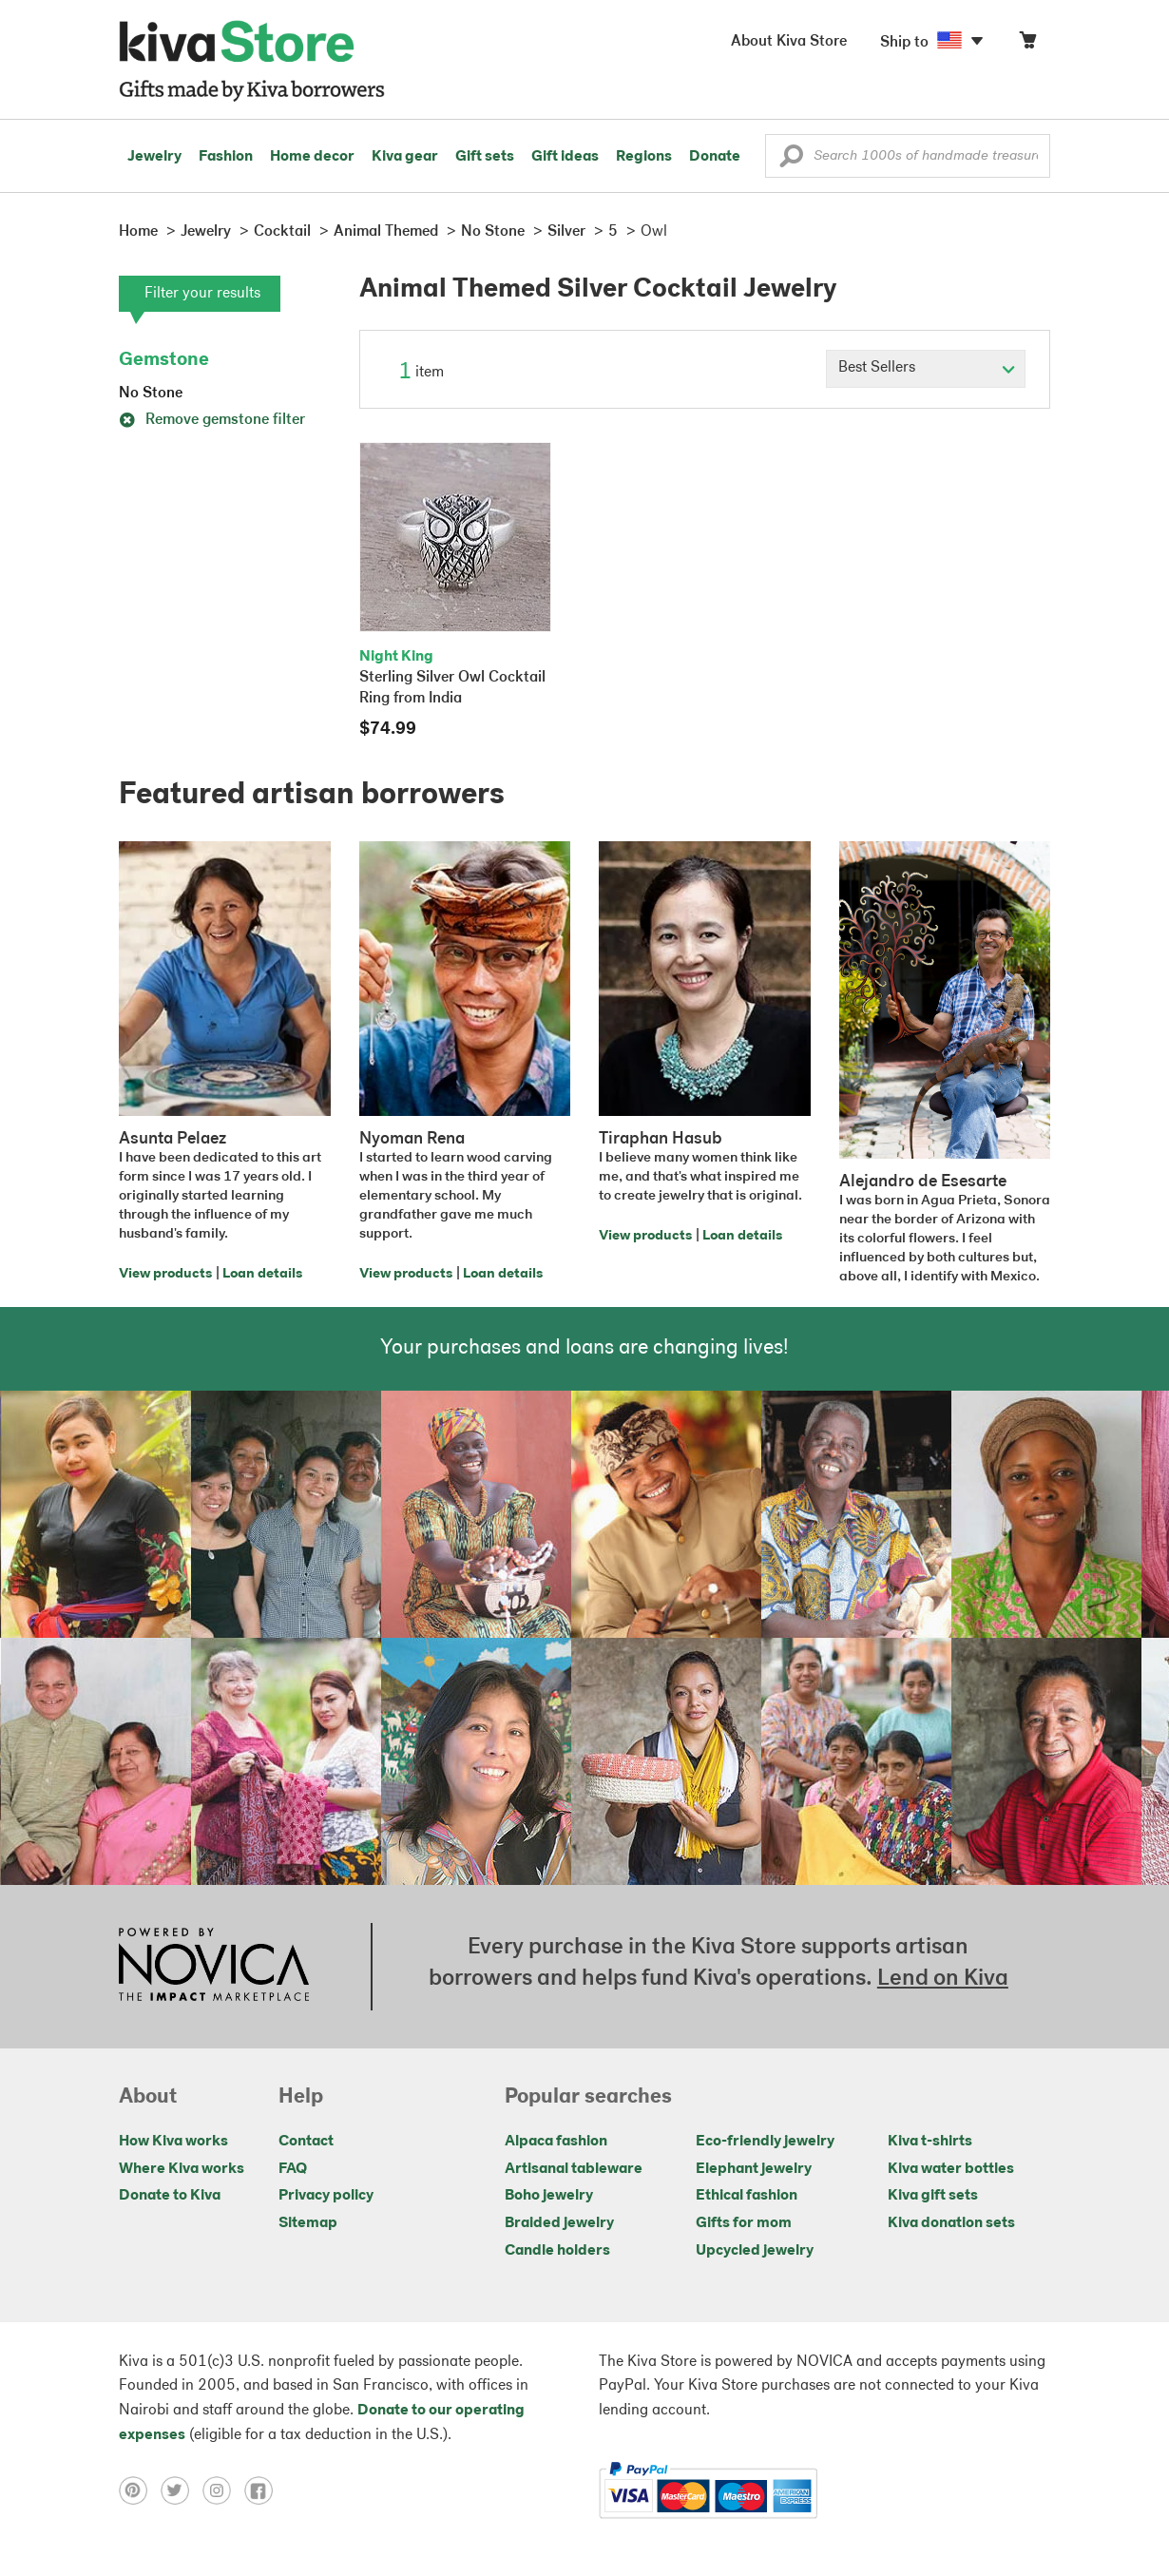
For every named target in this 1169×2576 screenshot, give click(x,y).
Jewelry (154, 156)
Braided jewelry (559, 2223)
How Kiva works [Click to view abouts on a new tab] (173, 2141)
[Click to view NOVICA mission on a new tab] (214, 1966)
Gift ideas (565, 156)
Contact (306, 2141)
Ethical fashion (746, 2195)
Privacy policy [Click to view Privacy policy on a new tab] (326, 2195)
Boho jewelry (549, 2195)
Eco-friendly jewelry (765, 2141)
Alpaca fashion (556, 2141)
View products (165, 1274)
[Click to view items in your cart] (1027, 44)
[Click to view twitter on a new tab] (181, 2490)
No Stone (150, 393)
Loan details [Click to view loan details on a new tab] (262, 1274)
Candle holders (557, 2251)
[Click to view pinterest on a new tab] (140, 2490)
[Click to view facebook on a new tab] (263, 2490)
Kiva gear (405, 156)
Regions (644, 156)
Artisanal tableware (573, 2169)
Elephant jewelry (754, 2169)
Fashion (226, 156)
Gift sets (484, 156)
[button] (791, 161)
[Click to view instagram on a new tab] (223, 2490)
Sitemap (307, 2223)
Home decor (312, 156)
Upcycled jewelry (755, 2251)
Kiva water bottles (951, 2169)
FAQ (292, 2169)
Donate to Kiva (169, 2195)
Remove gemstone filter (212, 420)
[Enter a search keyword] (907, 156)
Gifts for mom (744, 2223)
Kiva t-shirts (930, 2141)
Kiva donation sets (951, 2223)
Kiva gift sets (933, 2195)
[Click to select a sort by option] (925, 369)
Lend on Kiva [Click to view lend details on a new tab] (942, 1979)
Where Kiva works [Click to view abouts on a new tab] (181, 2169)
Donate (714, 156)
